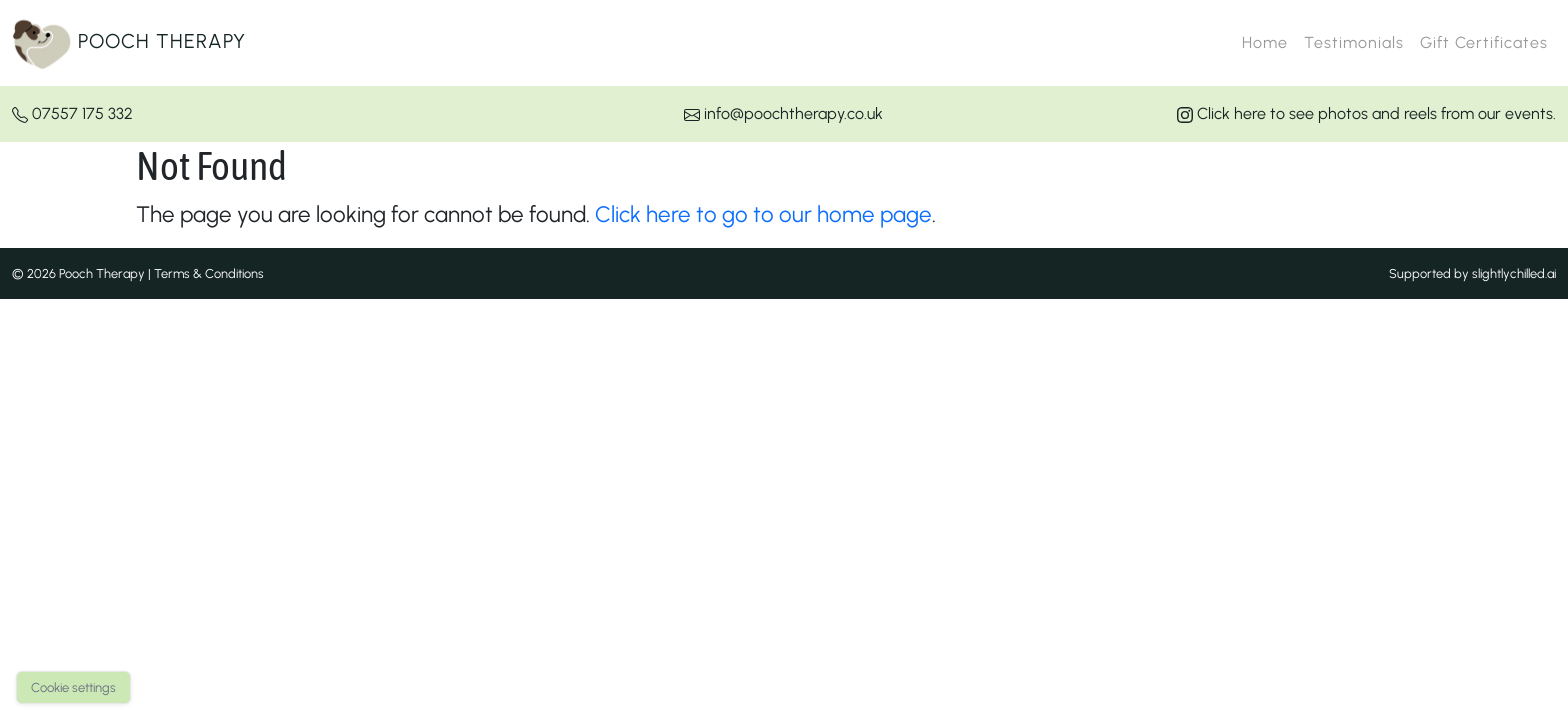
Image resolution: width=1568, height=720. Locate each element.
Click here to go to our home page (763, 214)
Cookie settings (73, 687)
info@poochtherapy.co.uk (783, 113)
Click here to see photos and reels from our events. (1366, 113)
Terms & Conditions (209, 273)
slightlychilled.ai (1514, 273)
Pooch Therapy (129, 43)
